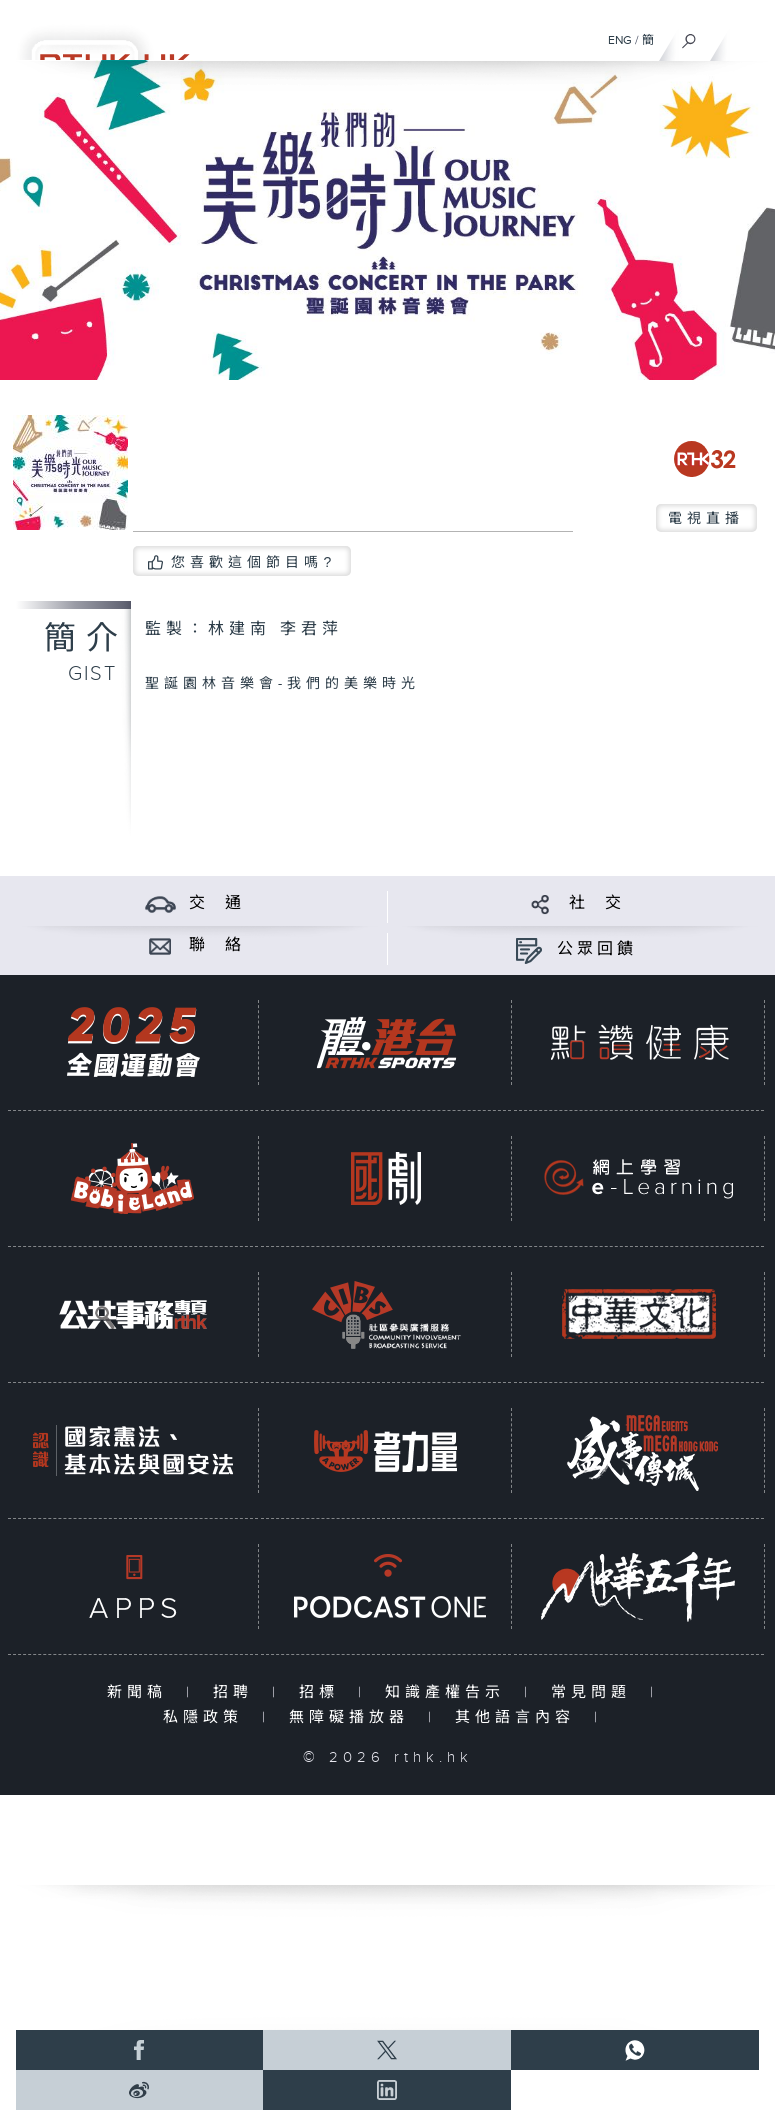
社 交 (597, 903)
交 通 (217, 903)
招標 (323, 1692)
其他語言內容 (519, 1717)
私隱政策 (207, 1717)
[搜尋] (689, 36)
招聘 (237, 1692)
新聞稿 (141, 1692)
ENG (620, 40)
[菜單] (747, 36)
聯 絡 (217, 945)
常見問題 (595, 1692)
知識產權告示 (449, 1692)
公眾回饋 (597, 949)
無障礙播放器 (353, 1717)
